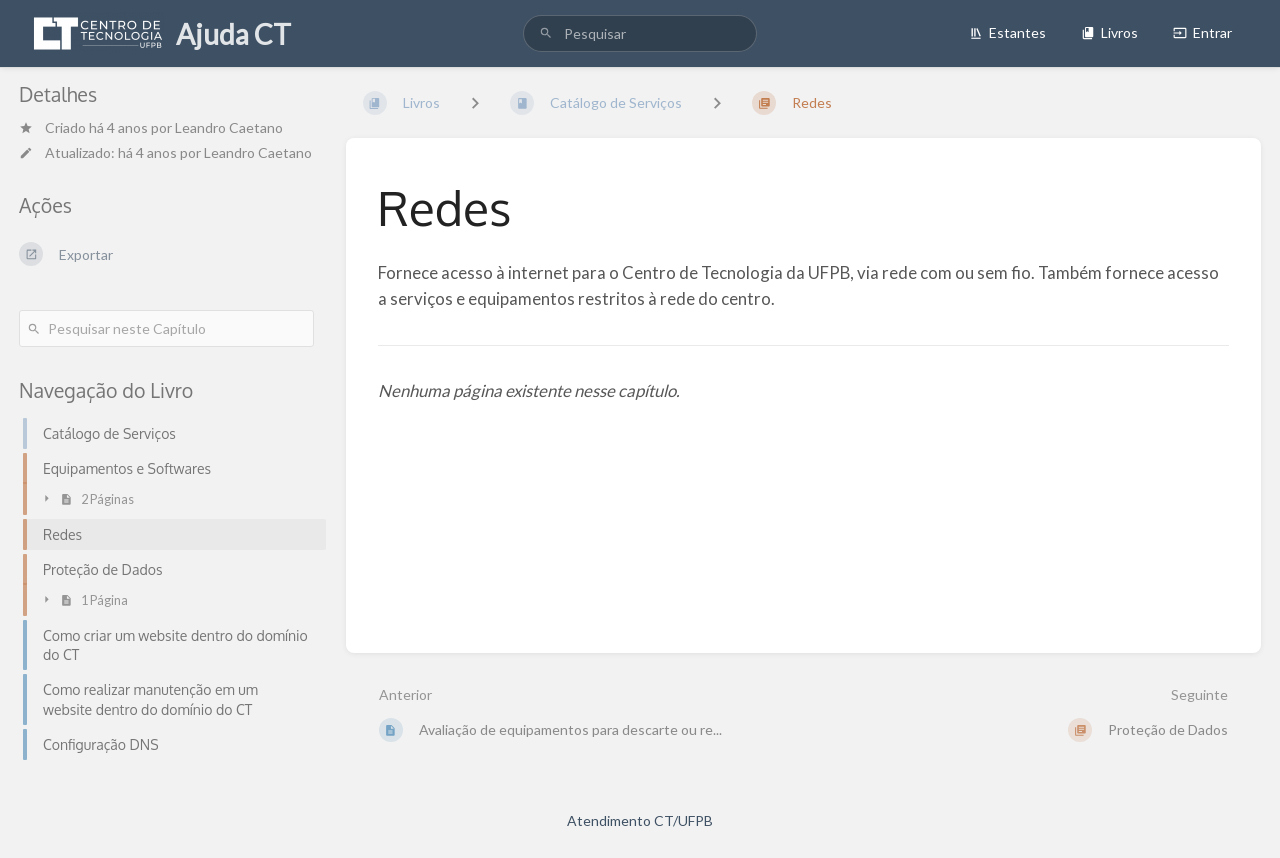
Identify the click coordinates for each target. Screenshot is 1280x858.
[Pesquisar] (546, 33)
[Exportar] (166, 254)
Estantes (1007, 32)
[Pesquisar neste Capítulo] (166, 328)
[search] (640, 33)
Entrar (1202, 32)
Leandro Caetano (229, 127)
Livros (1109, 32)
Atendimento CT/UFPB (640, 820)
